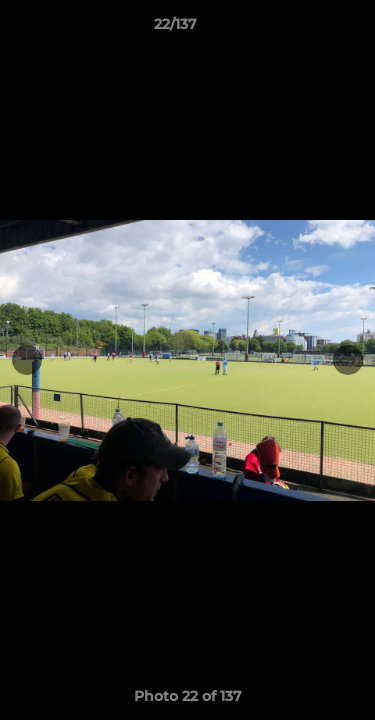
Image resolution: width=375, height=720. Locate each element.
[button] (303, 29)
